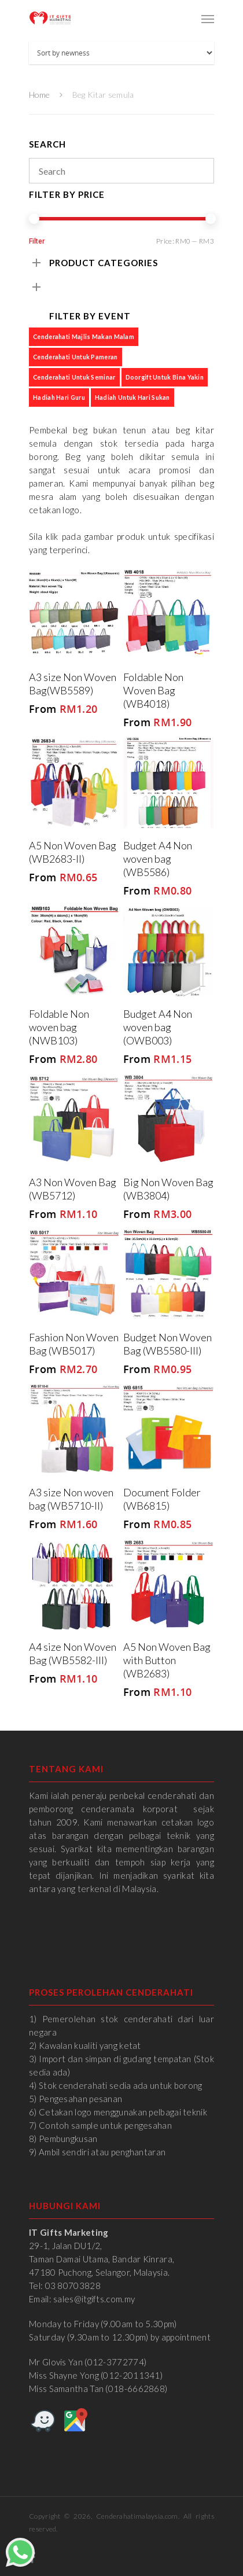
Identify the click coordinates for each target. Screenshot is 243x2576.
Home (39, 95)
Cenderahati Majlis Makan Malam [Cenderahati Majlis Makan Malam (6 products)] (83, 336)
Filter (37, 241)
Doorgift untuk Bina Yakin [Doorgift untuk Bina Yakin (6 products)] (165, 377)
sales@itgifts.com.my (94, 2299)
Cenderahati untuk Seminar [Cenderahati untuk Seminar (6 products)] (74, 377)
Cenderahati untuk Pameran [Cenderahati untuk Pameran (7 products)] (75, 356)
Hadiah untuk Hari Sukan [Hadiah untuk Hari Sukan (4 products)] (132, 397)
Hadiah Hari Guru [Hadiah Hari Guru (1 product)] (59, 397)
